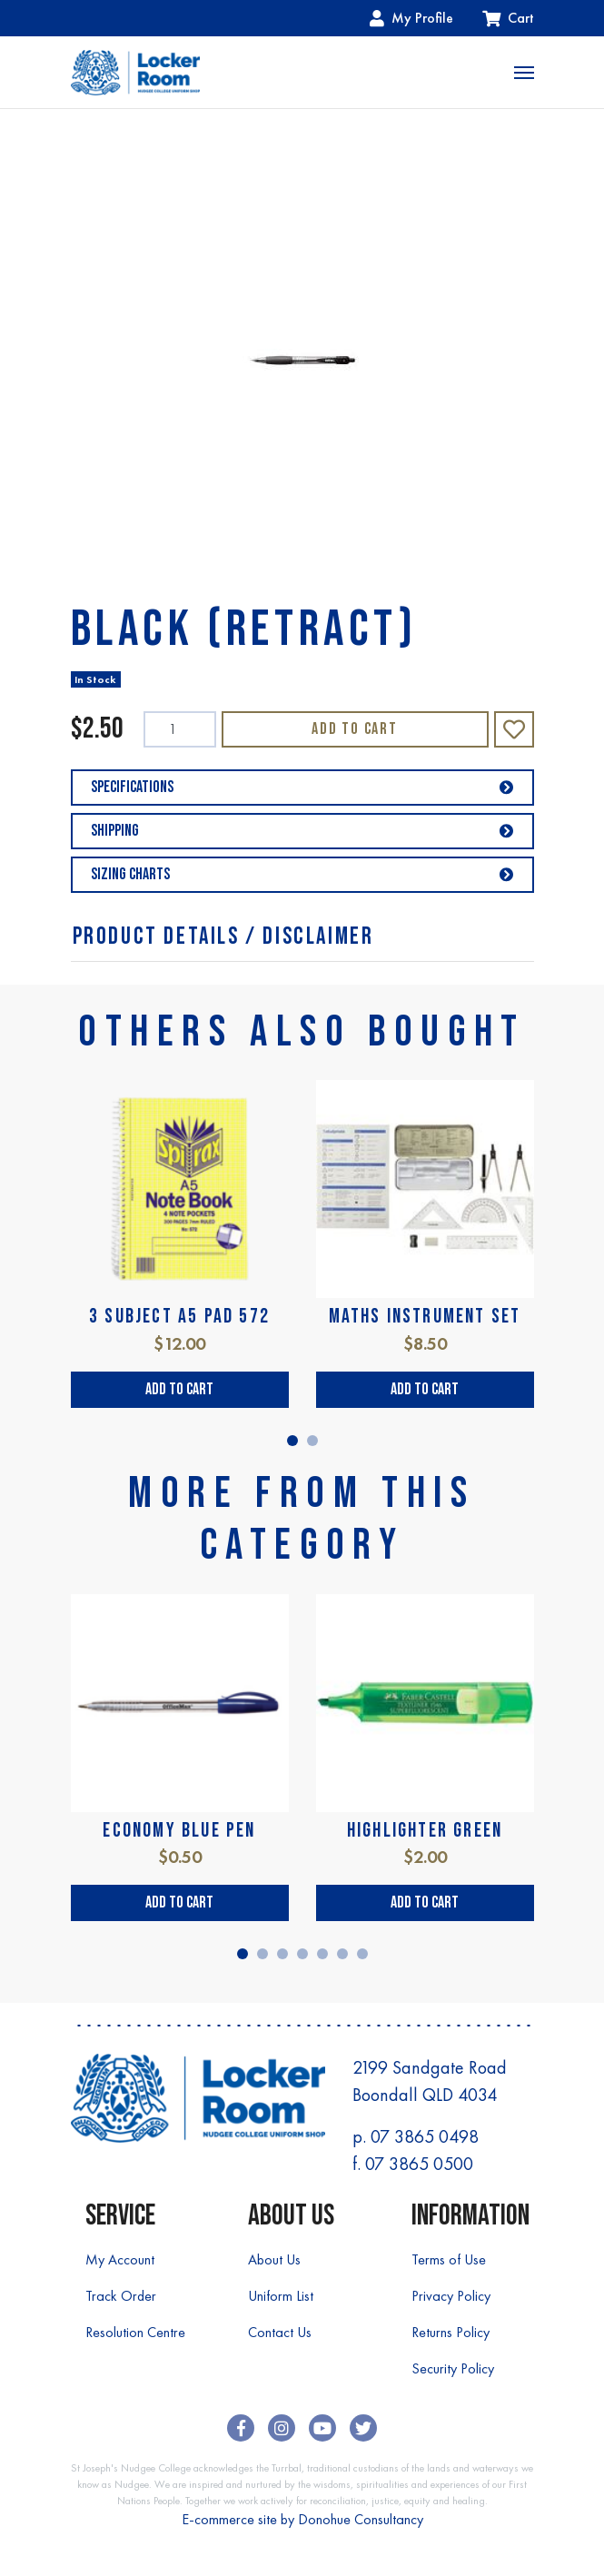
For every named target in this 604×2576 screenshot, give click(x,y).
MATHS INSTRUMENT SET (425, 1316)
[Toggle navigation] (524, 72)
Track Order (120, 2295)
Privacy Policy (450, 2295)
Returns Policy (450, 2332)
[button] (514, 729)
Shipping (302, 830)
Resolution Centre (135, 2332)
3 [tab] (282, 1953)
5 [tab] (322, 1953)
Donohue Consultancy (360, 2519)
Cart (508, 17)
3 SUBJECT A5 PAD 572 (179, 1316)
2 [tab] (312, 1440)
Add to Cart (355, 728)
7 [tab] (362, 1953)
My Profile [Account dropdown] (411, 17)
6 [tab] (342, 1953)
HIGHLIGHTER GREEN (424, 1830)
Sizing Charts (302, 874)
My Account (119, 2259)
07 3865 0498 (425, 2136)
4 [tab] (302, 1953)
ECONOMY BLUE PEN (179, 1830)
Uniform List (280, 2295)
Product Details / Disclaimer (223, 937)
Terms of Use (448, 2259)
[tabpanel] (179, 1243)
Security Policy (452, 2368)
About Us (274, 2259)
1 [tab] (292, 1440)
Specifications (302, 787)
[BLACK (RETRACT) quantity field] (180, 729)
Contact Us (280, 2332)
